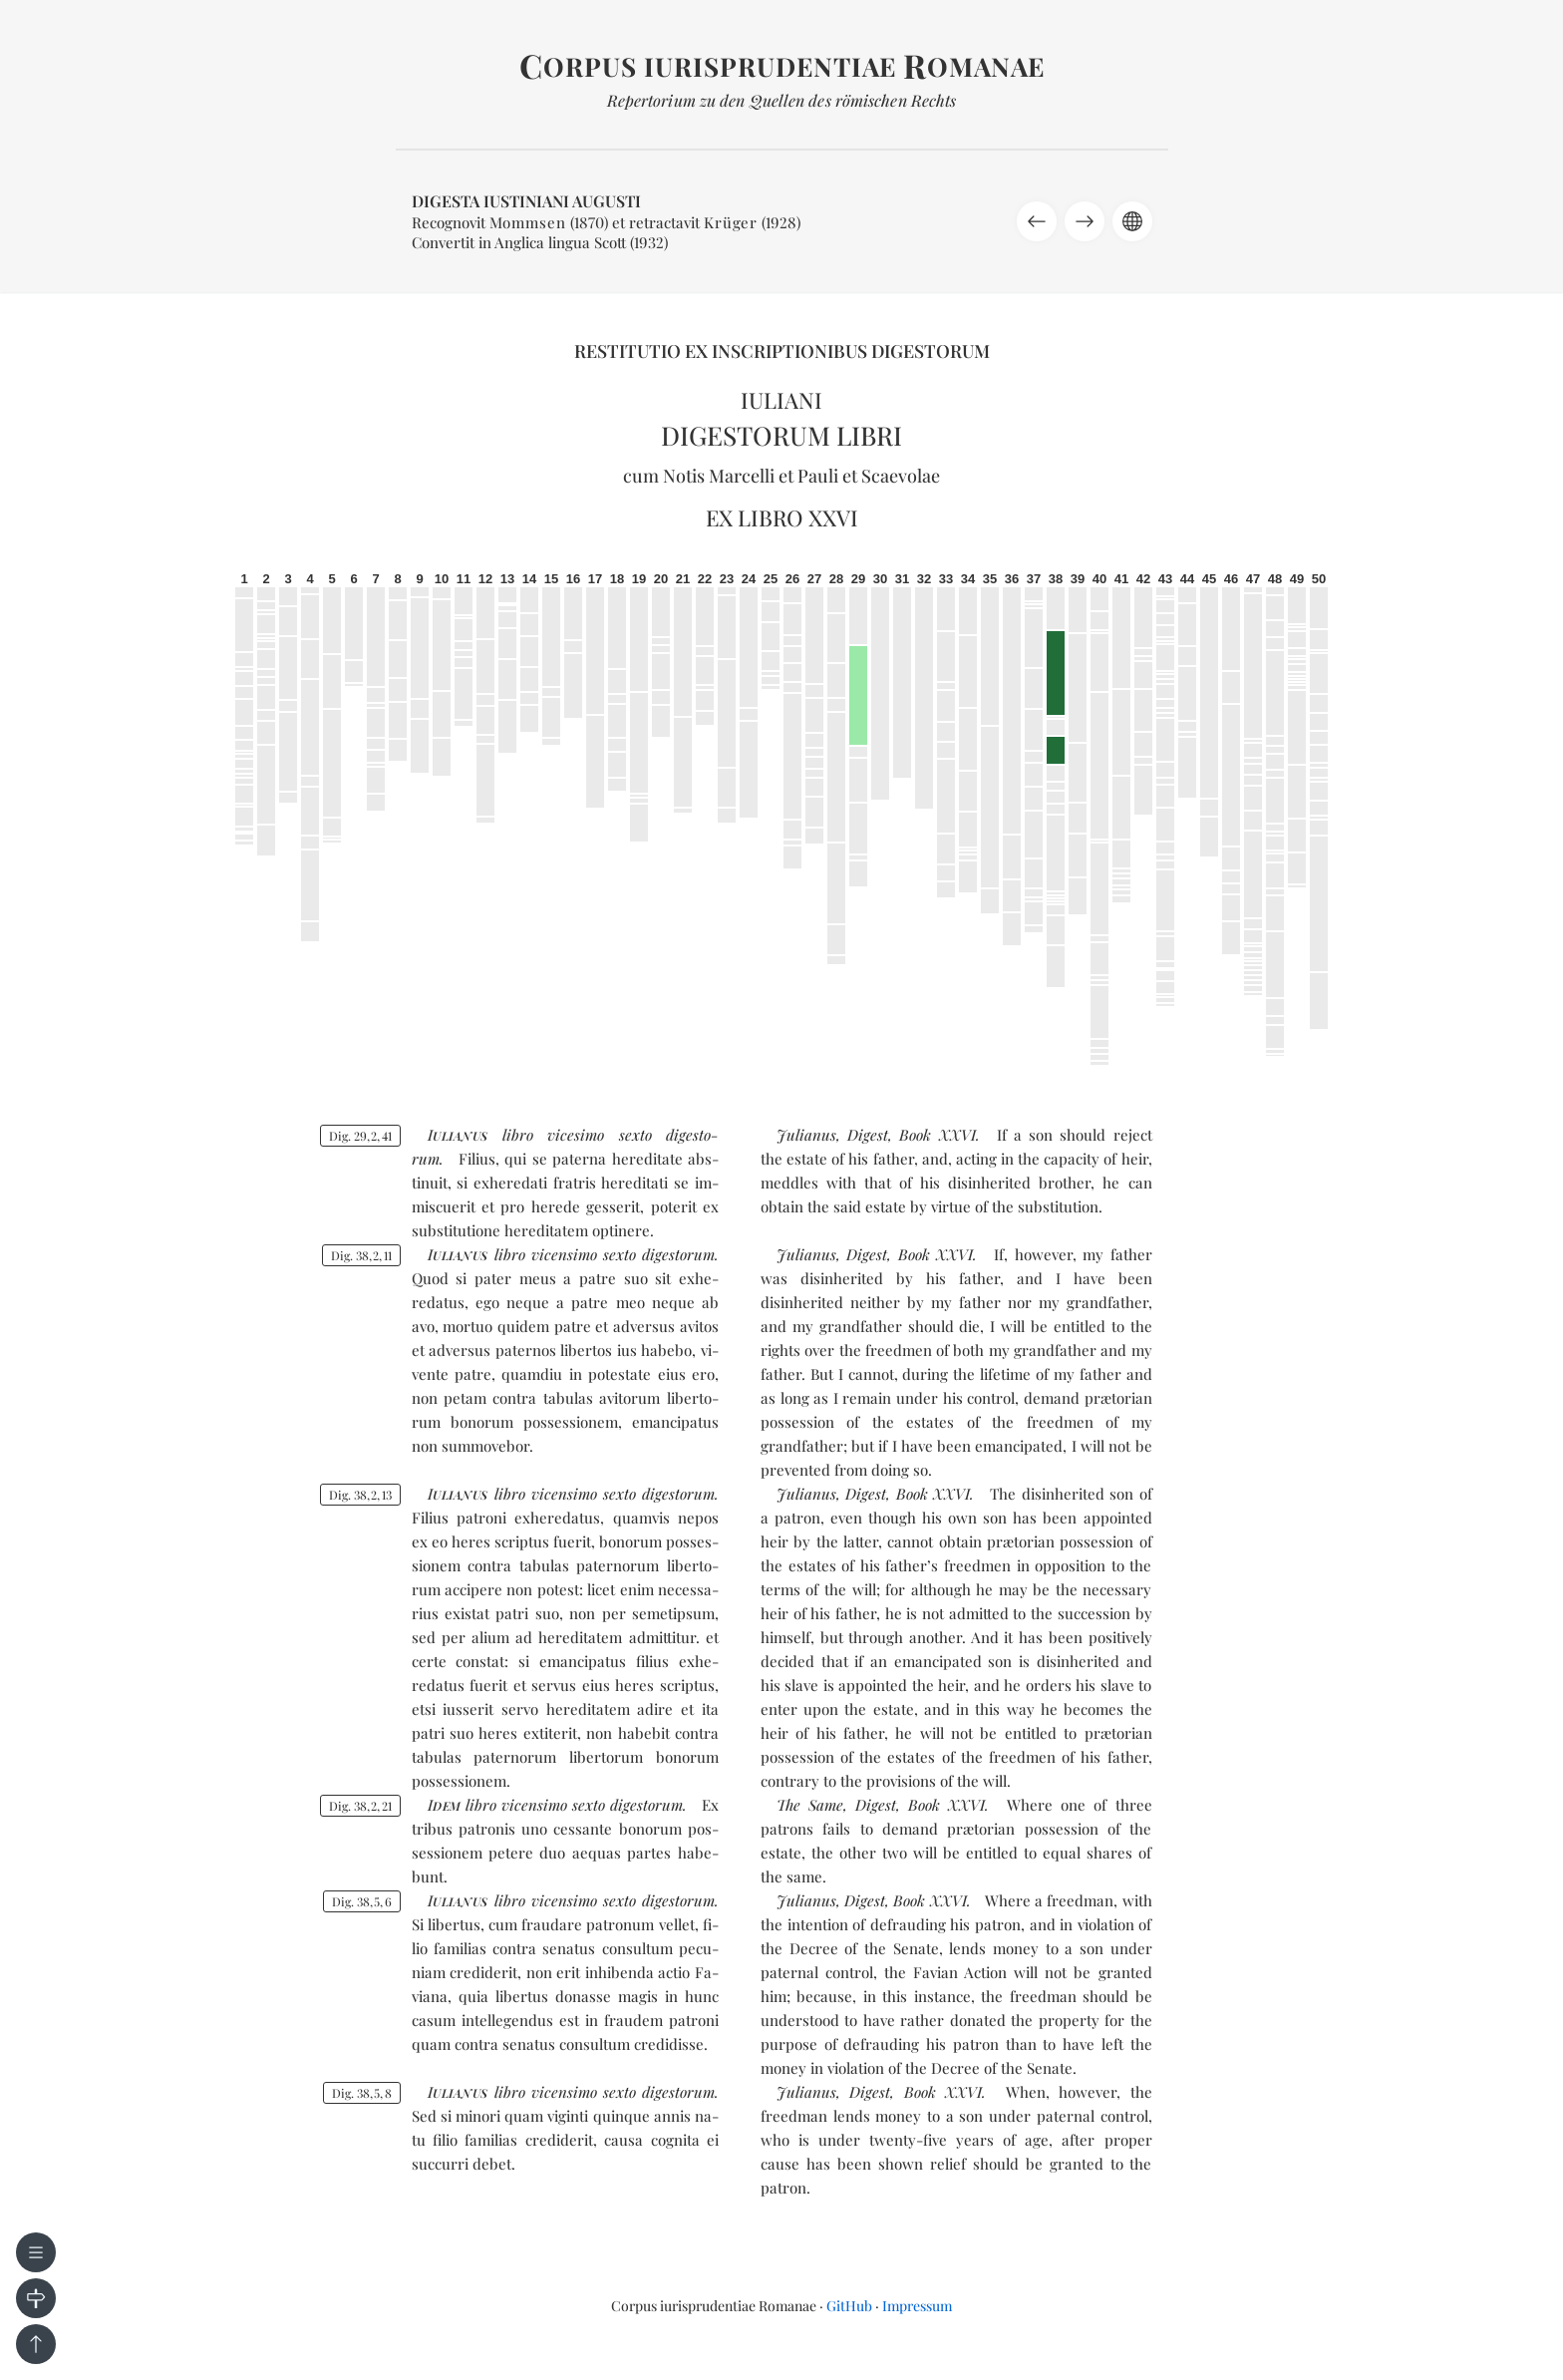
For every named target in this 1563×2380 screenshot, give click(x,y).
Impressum (917, 2305)
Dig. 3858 (362, 2093)
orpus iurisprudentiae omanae (782, 66)
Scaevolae (900, 476)
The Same (810, 1805)
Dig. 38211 (361, 1255)
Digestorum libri (781, 435)
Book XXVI (937, 1135)
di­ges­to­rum (678, 1254)
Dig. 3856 (362, 1901)
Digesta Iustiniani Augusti (526, 200)
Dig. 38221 (360, 1806)
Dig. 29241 (360, 1136)
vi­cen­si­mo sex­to (583, 1254)
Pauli (817, 476)
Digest (867, 1135)
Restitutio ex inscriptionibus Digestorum (782, 351)
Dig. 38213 (360, 1495)
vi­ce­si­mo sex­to (599, 1135)
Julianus (806, 1135)
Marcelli (742, 476)
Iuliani (781, 400)
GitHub (849, 2305)
